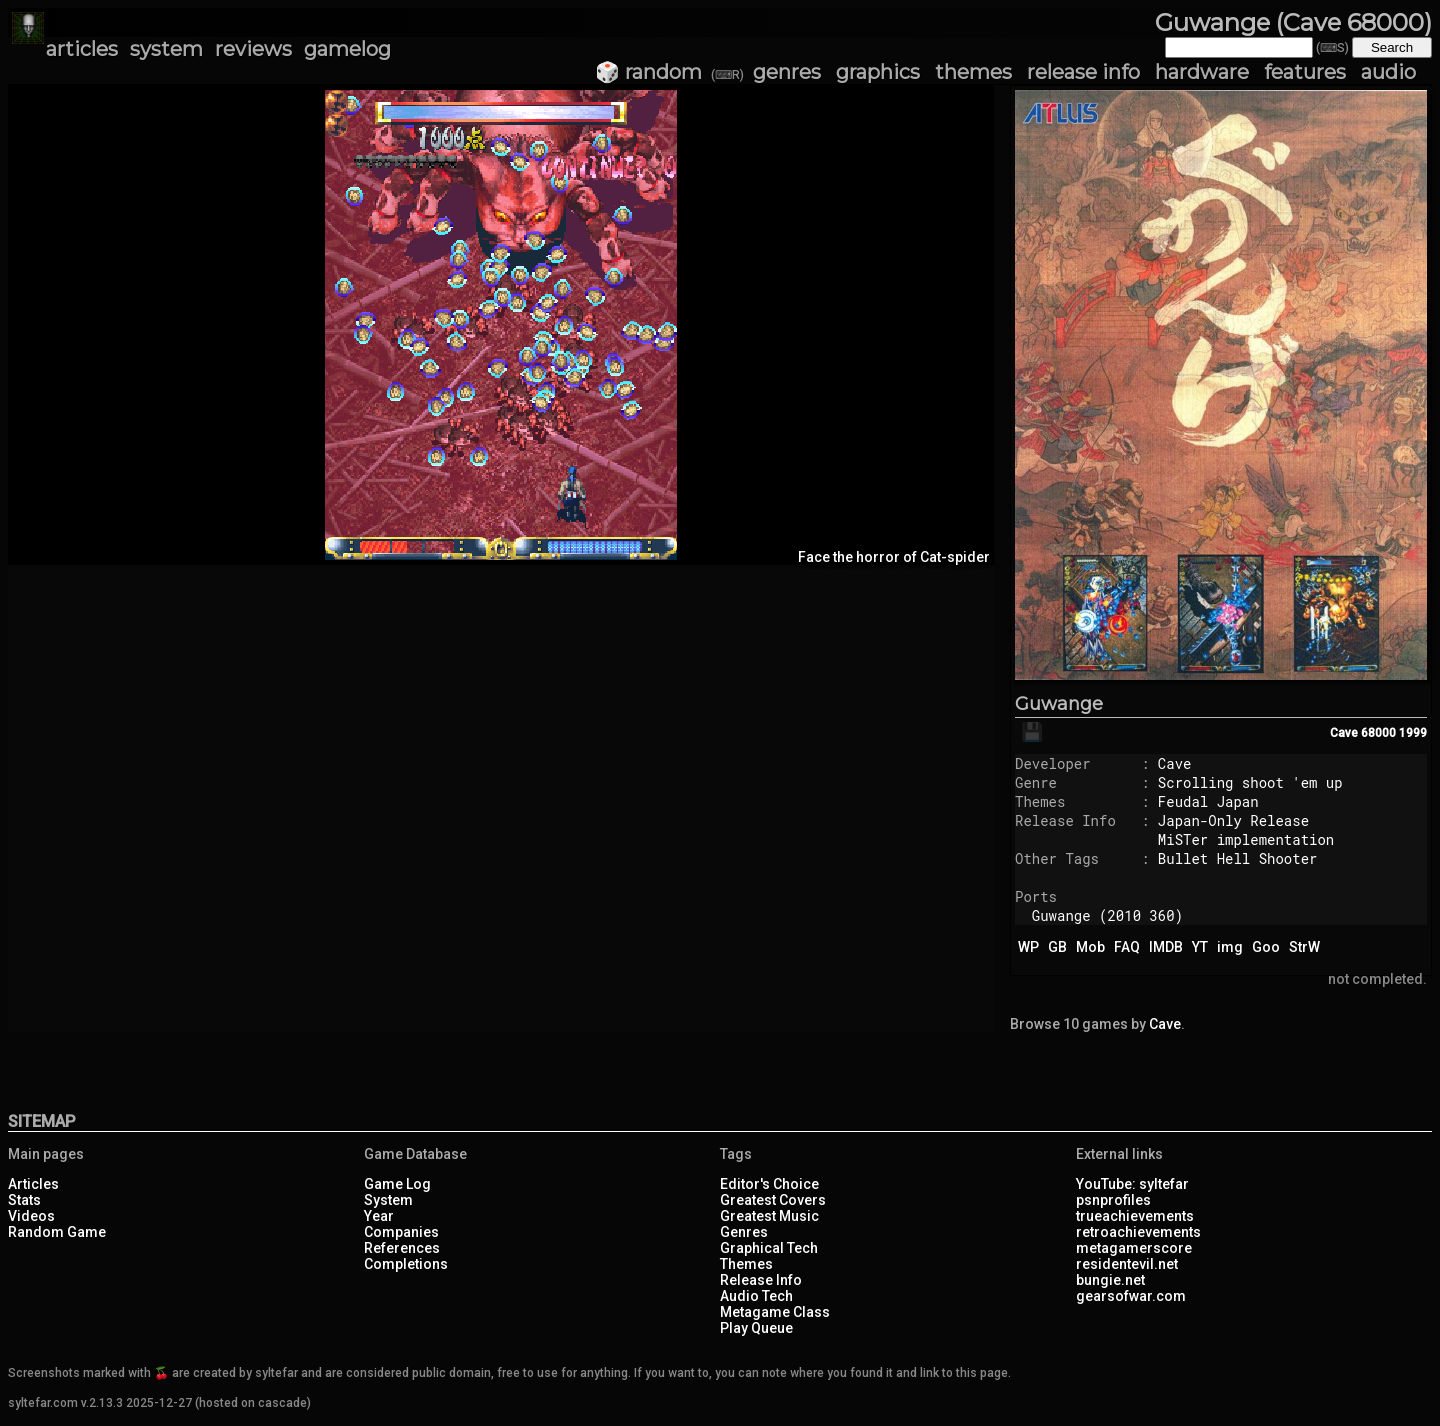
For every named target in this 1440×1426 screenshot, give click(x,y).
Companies (401, 1232)
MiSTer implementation (1246, 839)
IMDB (1166, 947)
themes (973, 72)
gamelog (347, 49)
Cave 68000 (1363, 733)
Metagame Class (775, 1312)
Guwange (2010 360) (1107, 915)
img (1230, 947)
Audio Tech (756, 1296)
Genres (744, 1232)
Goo (1266, 947)
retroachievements (1138, 1232)
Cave (1175, 763)
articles (82, 49)
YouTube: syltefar (1132, 1184)
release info (1083, 72)
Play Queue (756, 1328)
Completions (406, 1264)
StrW (1304, 947)
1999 (1413, 733)
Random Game (57, 1232)
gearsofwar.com (1131, 1296)
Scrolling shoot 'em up (1250, 782)
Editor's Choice (769, 1184)
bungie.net (1110, 1280)
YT (1200, 947)
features (1305, 72)
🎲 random (648, 72)
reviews (253, 49)
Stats (24, 1200)
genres (787, 72)
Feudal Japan (1208, 801)
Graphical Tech (769, 1248)
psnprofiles (1113, 1200)
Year (379, 1216)
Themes (746, 1264)
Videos (31, 1216)
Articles (33, 1184)
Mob (1090, 947)
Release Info (761, 1280)
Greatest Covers (773, 1200)
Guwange (1059, 704)
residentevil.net (1127, 1264)
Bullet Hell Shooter (1238, 858)
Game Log (397, 1184)
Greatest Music (769, 1216)
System (388, 1200)
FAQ (1127, 947)
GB (1057, 947)
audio (1388, 72)
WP (1028, 947)
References (402, 1248)
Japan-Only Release (1233, 820)
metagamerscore (1134, 1248)
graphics (878, 72)
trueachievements (1135, 1216)
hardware (1202, 72)
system (166, 49)
